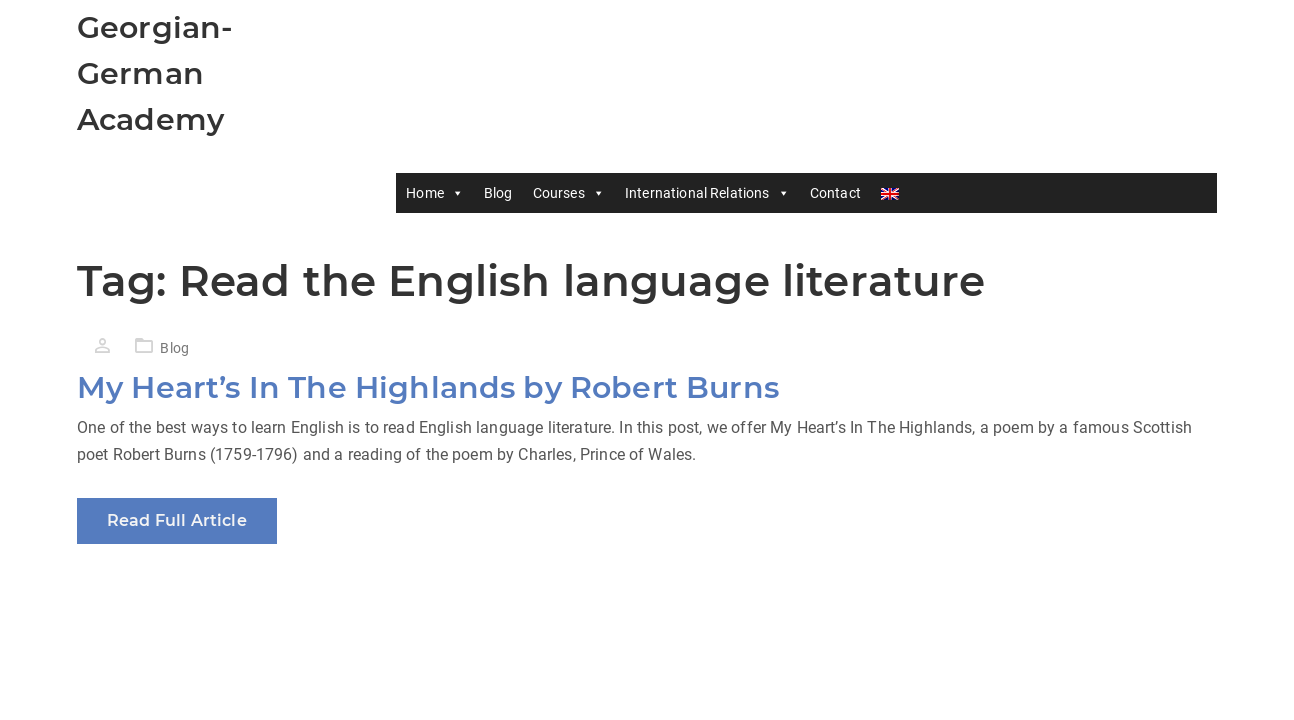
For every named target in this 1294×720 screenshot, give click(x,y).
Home (435, 193)
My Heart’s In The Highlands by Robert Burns (428, 387)
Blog (498, 193)
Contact (835, 193)
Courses (569, 193)
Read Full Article (177, 520)
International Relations (707, 193)
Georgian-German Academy (155, 73)
